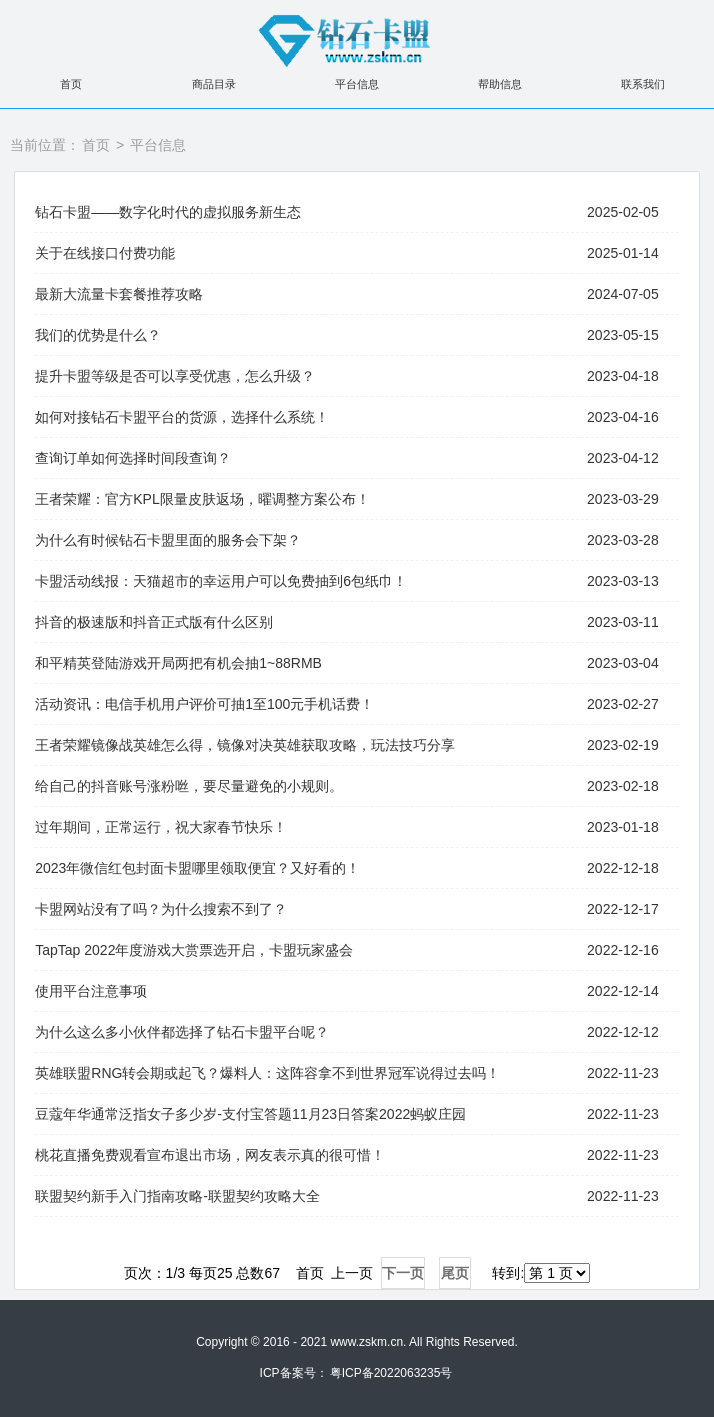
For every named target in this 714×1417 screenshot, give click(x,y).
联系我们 (643, 84)
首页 (71, 84)
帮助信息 (500, 84)
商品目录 (214, 84)
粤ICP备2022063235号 (391, 1373)
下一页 (403, 1273)
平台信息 (357, 84)
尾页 (455, 1273)
